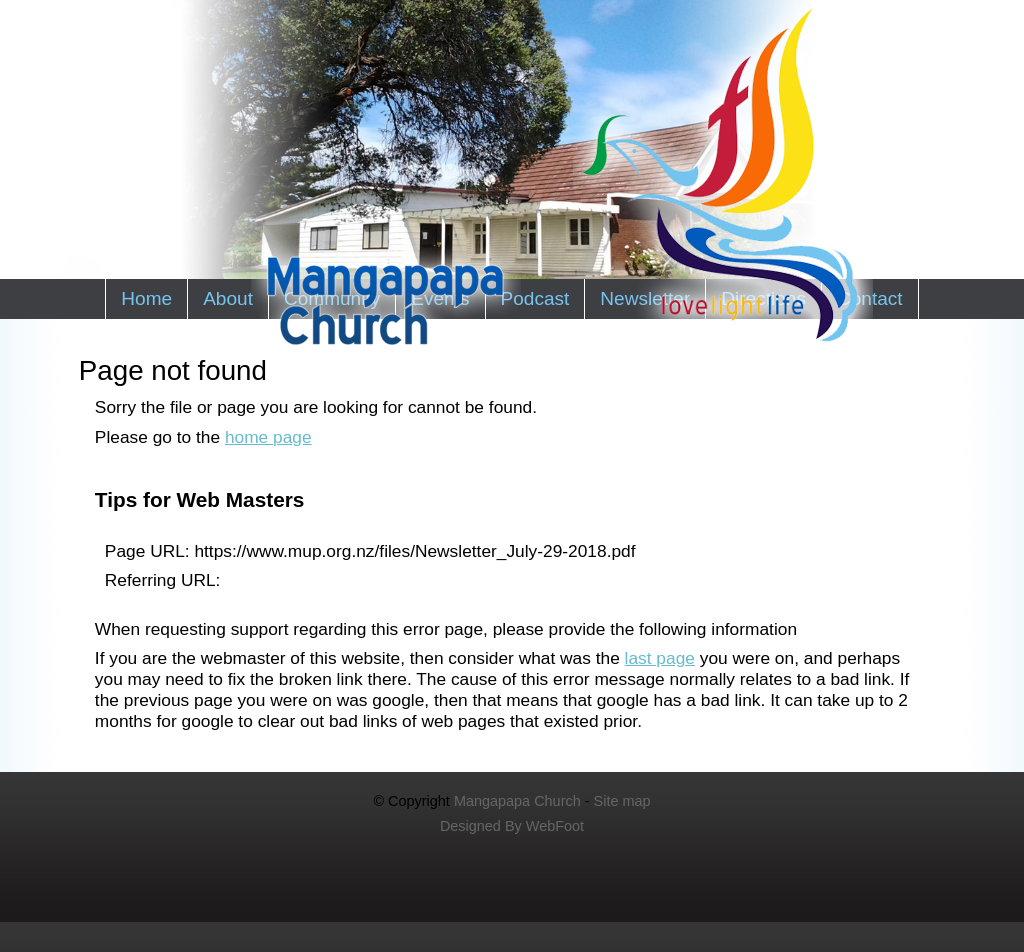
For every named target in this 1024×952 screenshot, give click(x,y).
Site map (622, 801)
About (228, 298)
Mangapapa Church (517, 801)
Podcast (535, 298)
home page (268, 437)
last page (660, 658)
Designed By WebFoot (512, 826)
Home (146, 298)
